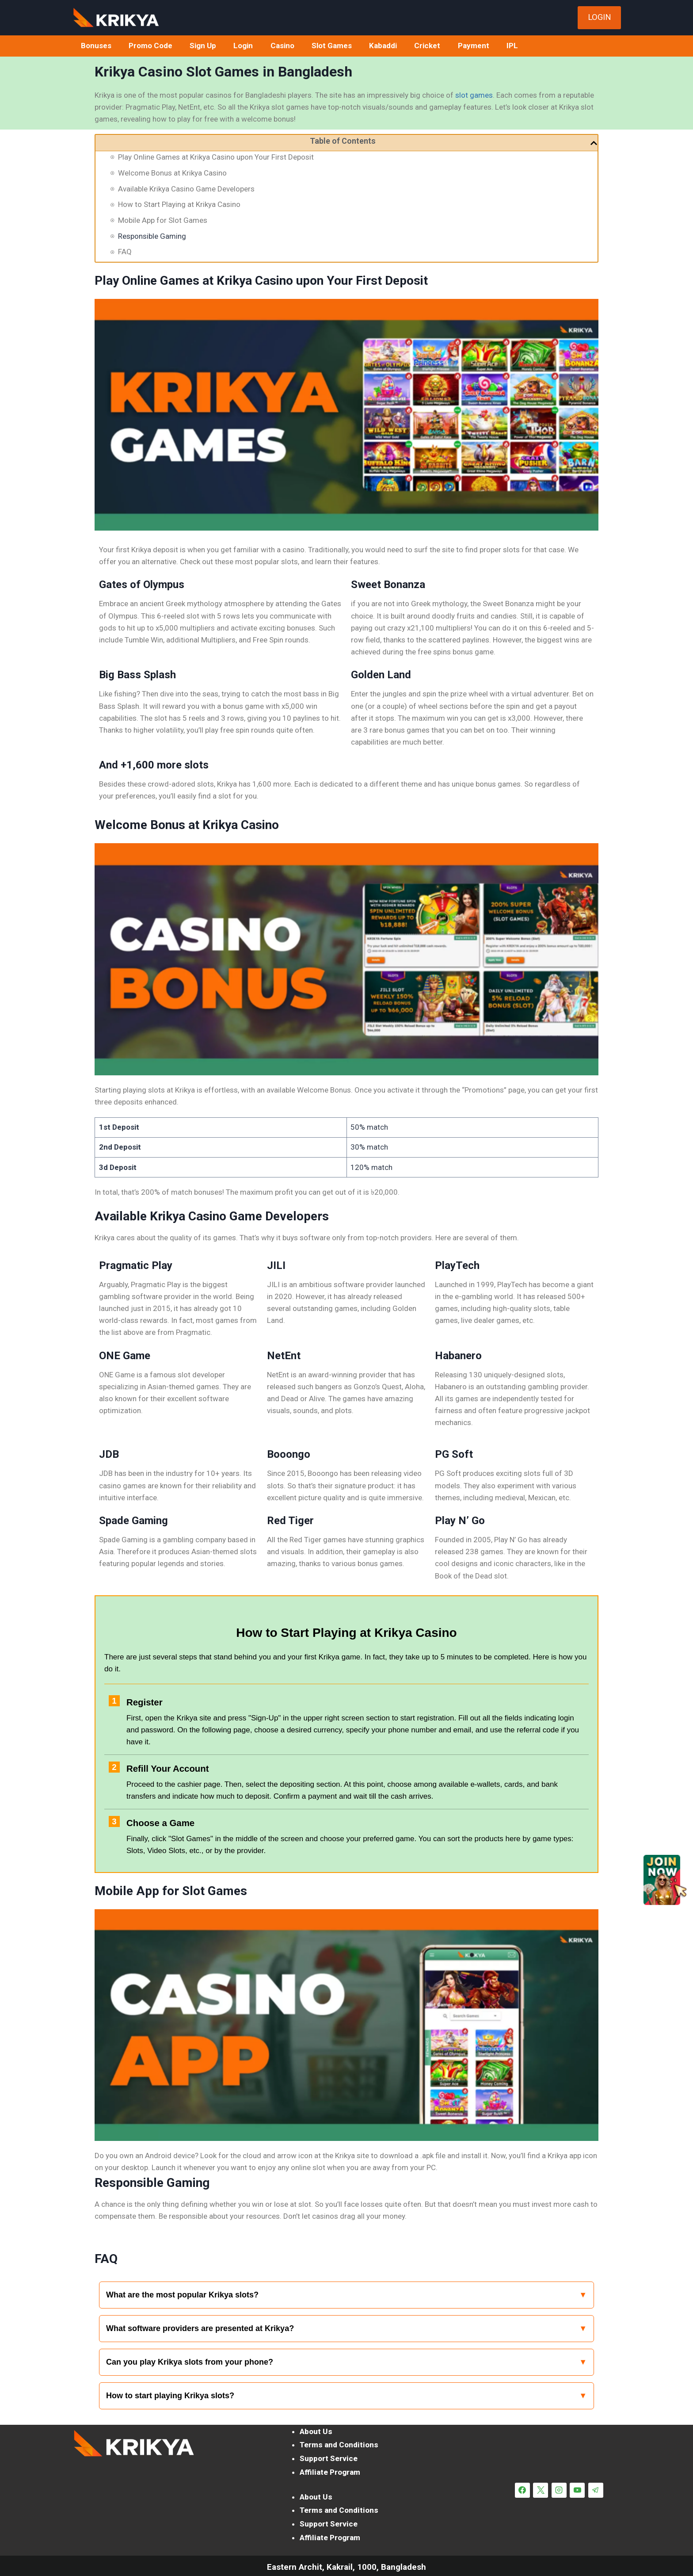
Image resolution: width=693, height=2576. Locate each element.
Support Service (329, 2458)
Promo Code (150, 45)
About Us (316, 2431)
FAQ (125, 251)
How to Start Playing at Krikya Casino (179, 204)
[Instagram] (559, 2490)
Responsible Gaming (152, 236)
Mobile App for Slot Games (162, 220)
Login (243, 45)
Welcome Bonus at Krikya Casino (172, 172)
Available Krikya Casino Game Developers (186, 188)
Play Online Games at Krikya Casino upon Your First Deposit (216, 157)
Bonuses (96, 45)
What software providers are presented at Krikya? (200, 2328)
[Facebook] (522, 2490)
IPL (512, 45)
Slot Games (332, 45)
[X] (540, 2490)
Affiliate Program (330, 2472)
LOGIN (599, 17)
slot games (474, 95)
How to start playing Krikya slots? (170, 2395)
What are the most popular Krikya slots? (182, 2294)
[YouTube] (577, 2490)
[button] (594, 143)
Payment (473, 45)
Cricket (427, 45)
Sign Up (203, 45)
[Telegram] (595, 2490)
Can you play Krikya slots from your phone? (189, 2362)
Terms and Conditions (339, 2444)
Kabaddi (383, 45)
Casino (282, 45)
